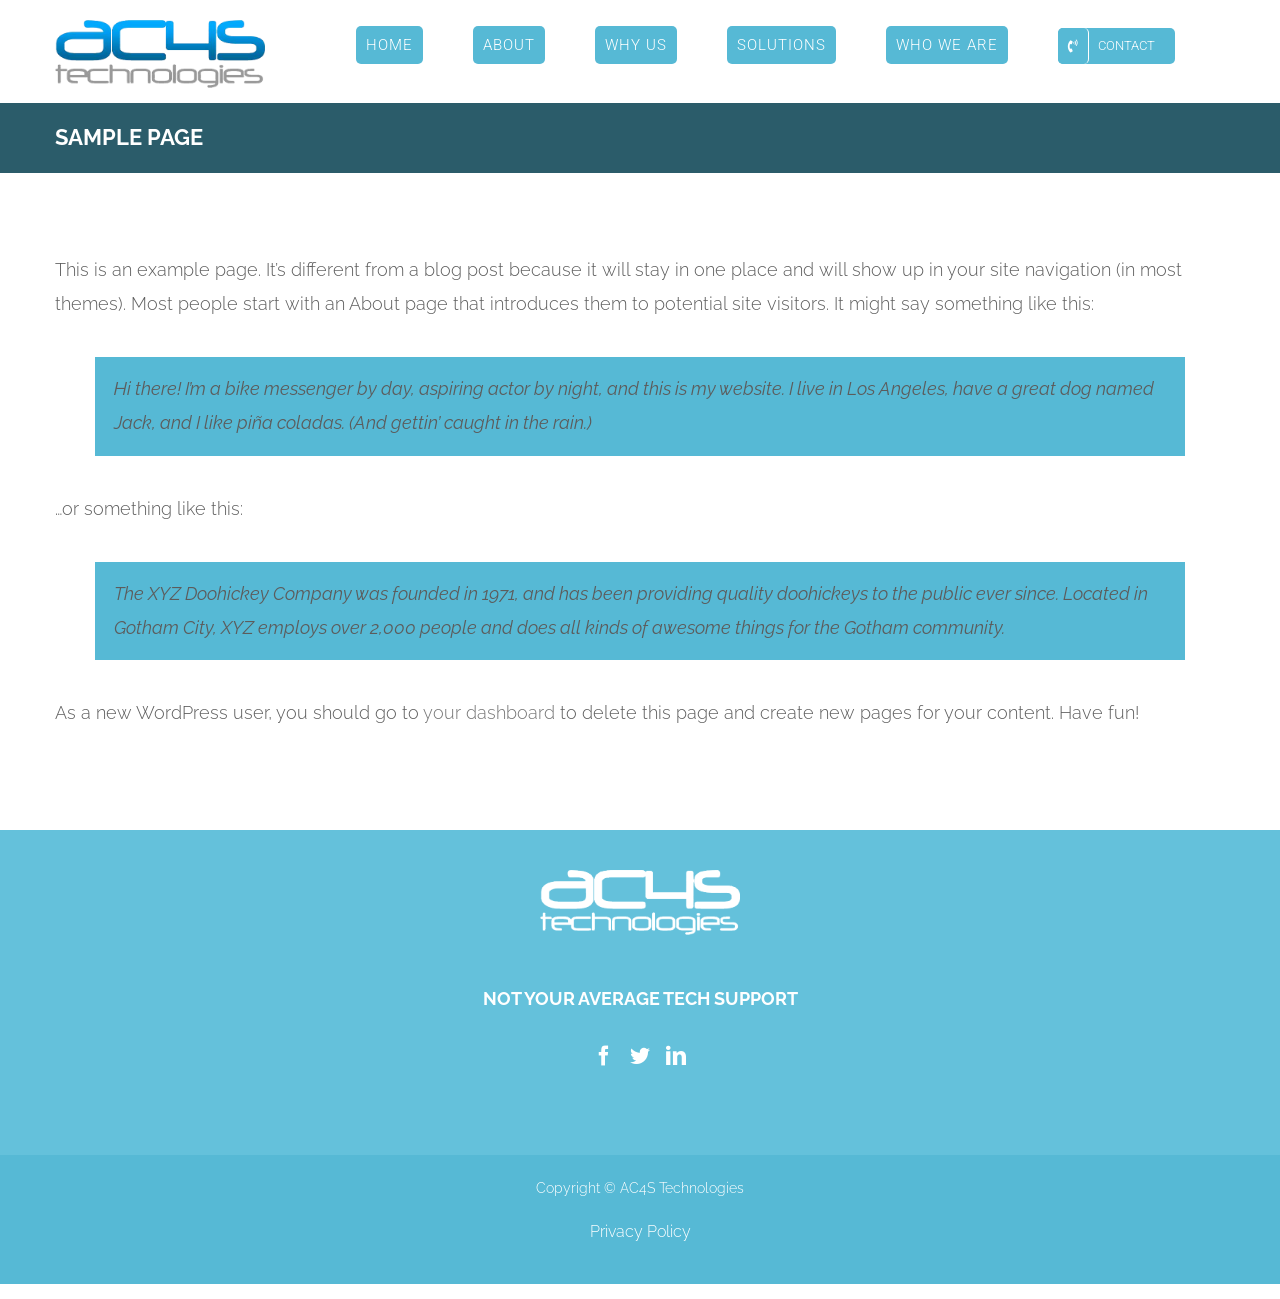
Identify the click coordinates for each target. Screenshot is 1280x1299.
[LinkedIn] (676, 1056)
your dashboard (489, 712)
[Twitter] (640, 1056)
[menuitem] (389, 45)
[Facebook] (604, 1056)
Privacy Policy (640, 1231)
